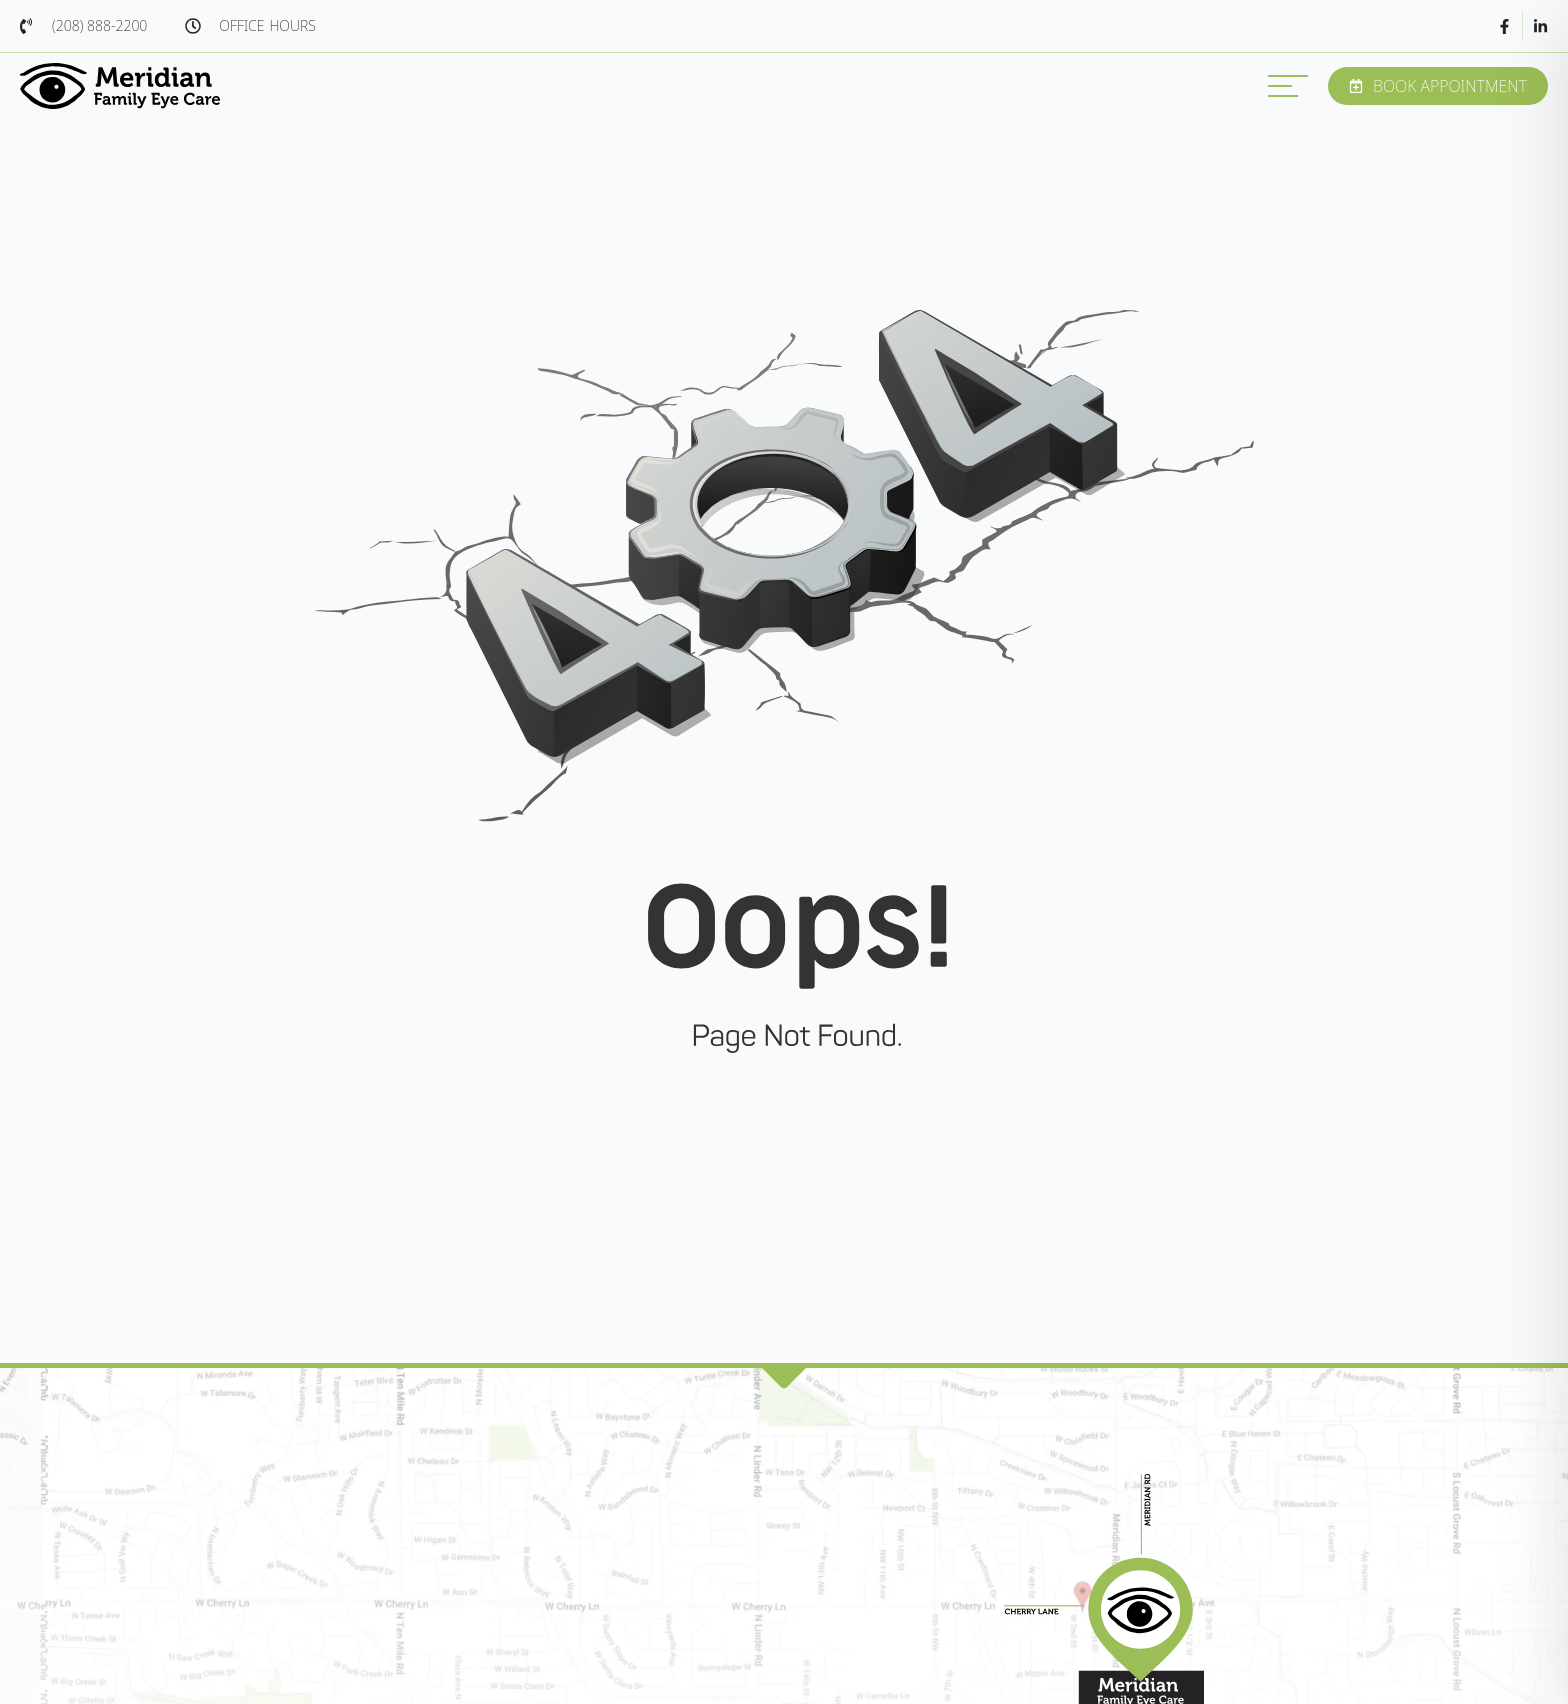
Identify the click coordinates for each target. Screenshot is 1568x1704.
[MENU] (1288, 86)
